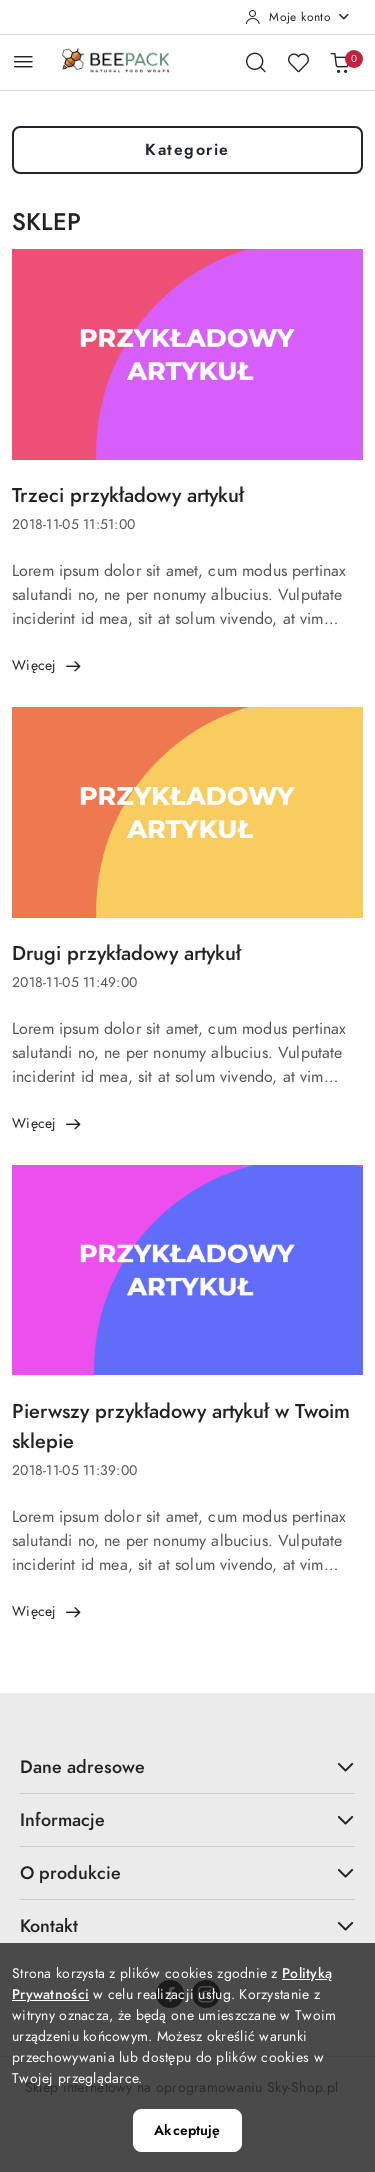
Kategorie (187, 150)
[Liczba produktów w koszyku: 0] (340, 62)
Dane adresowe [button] (187, 1766)
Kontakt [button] (187, 1925)
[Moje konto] (298, 17)
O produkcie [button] (187, 1872)
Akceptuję (187, 2130)
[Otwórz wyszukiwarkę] (256, 62)
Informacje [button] (187, 1819)
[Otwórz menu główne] (23, 61)
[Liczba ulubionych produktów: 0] (298, 62)
